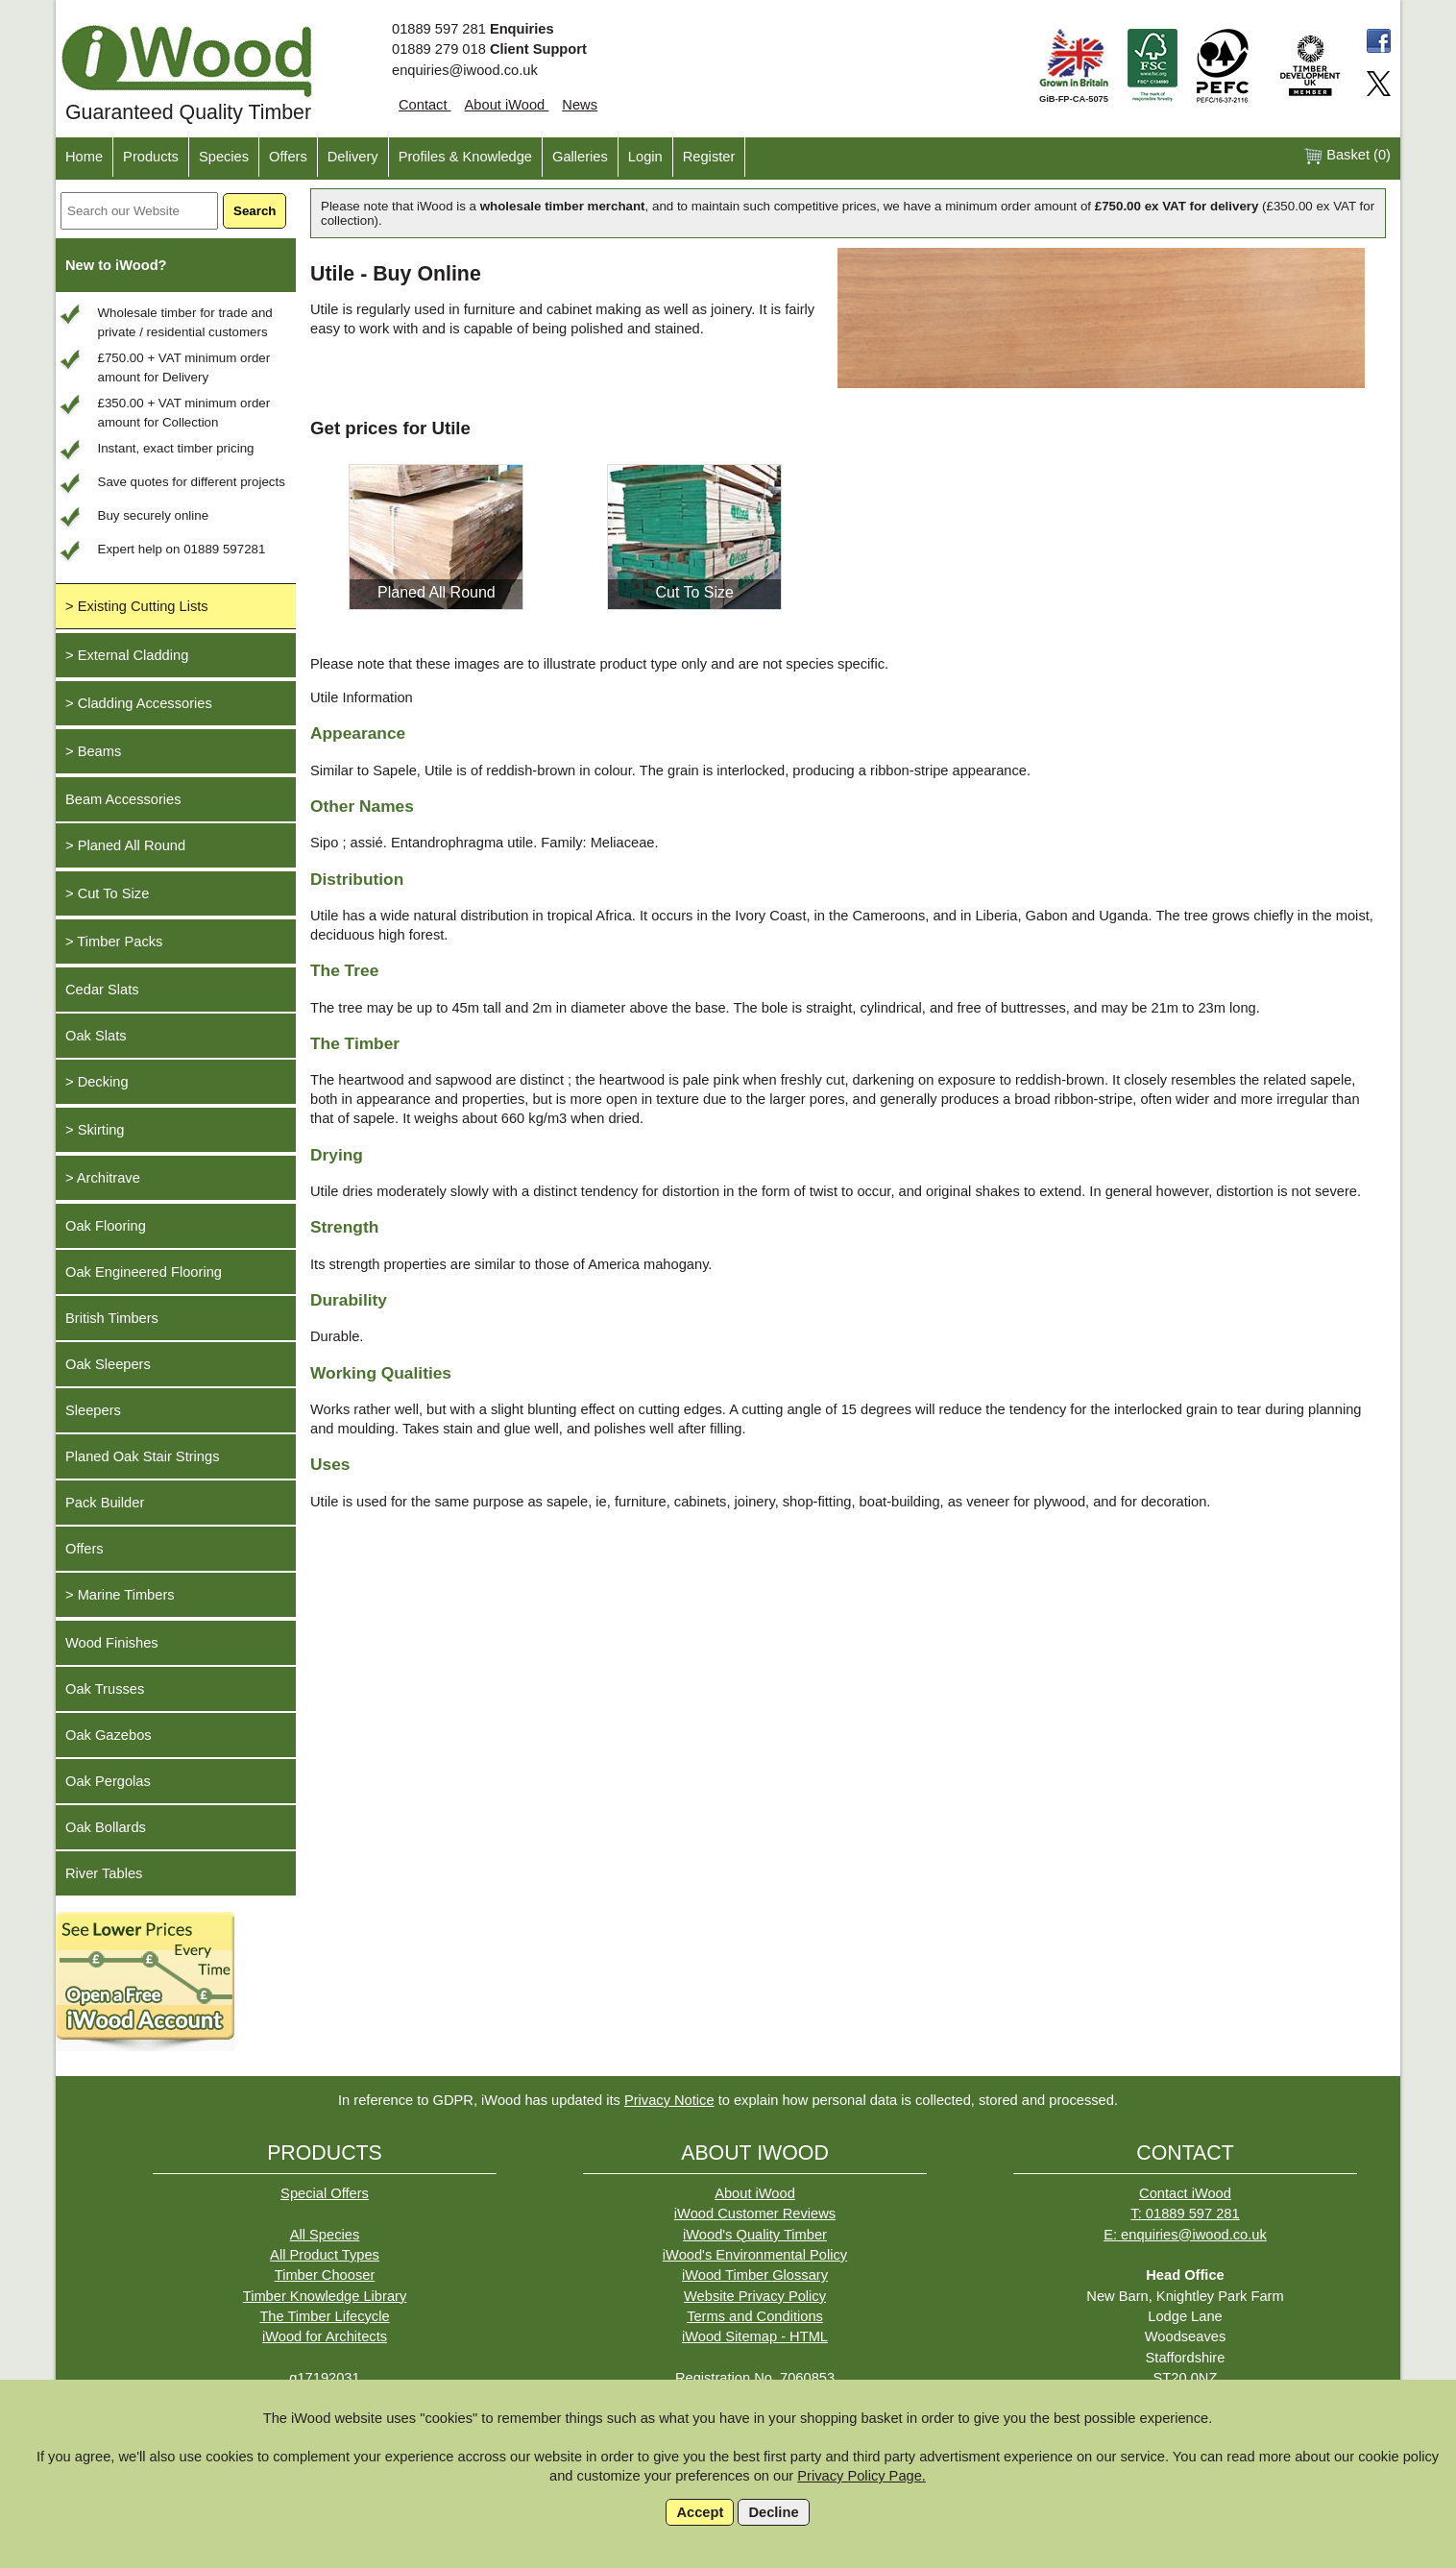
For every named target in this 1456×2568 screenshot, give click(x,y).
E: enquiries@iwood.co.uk (1185, 2234)
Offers (288, 156)
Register (709, 156)
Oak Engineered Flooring (143, 1272)
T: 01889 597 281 (1184, 2213)
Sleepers (93, 1410)
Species (224, 156)
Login (645, 156)
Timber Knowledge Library (325, 2296)
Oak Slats (96, 1035)
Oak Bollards (105, 1827)
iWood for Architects (324, 2336)
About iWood (507, 104)
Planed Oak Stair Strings (142, 1456)
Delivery (353, 156)
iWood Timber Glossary (755, 2275)
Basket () (1347, 156)
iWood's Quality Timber (755, 2234)
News (579, 104)
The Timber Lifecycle (324, 2316)
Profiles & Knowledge (465, 156)
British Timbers (111, 1318)
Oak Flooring (105, 1226)
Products (151, 156)
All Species (325, 2234)
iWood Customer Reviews (755, 2213)
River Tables (103, 1873)
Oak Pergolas (108, 1781)
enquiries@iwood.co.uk (465, 70)
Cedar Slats (102, 989)
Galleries (580, 156)
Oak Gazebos (108, 1735)
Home (84, 156)
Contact (425, 104)
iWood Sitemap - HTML (755, 2336)
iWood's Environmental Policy (755, 2254)
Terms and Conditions (755, 2316)
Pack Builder (104, 1502)
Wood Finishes (111, 1643)
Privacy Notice (669, 2100)
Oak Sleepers (108, 1364)
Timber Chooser (325, 2275)
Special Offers (324, 2193)
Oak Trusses (104, 1689)
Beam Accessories (123, 799)
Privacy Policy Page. (861, 2475)
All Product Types (324, 2254)
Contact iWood (1185, 2193)
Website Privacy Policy (755, 2296)
